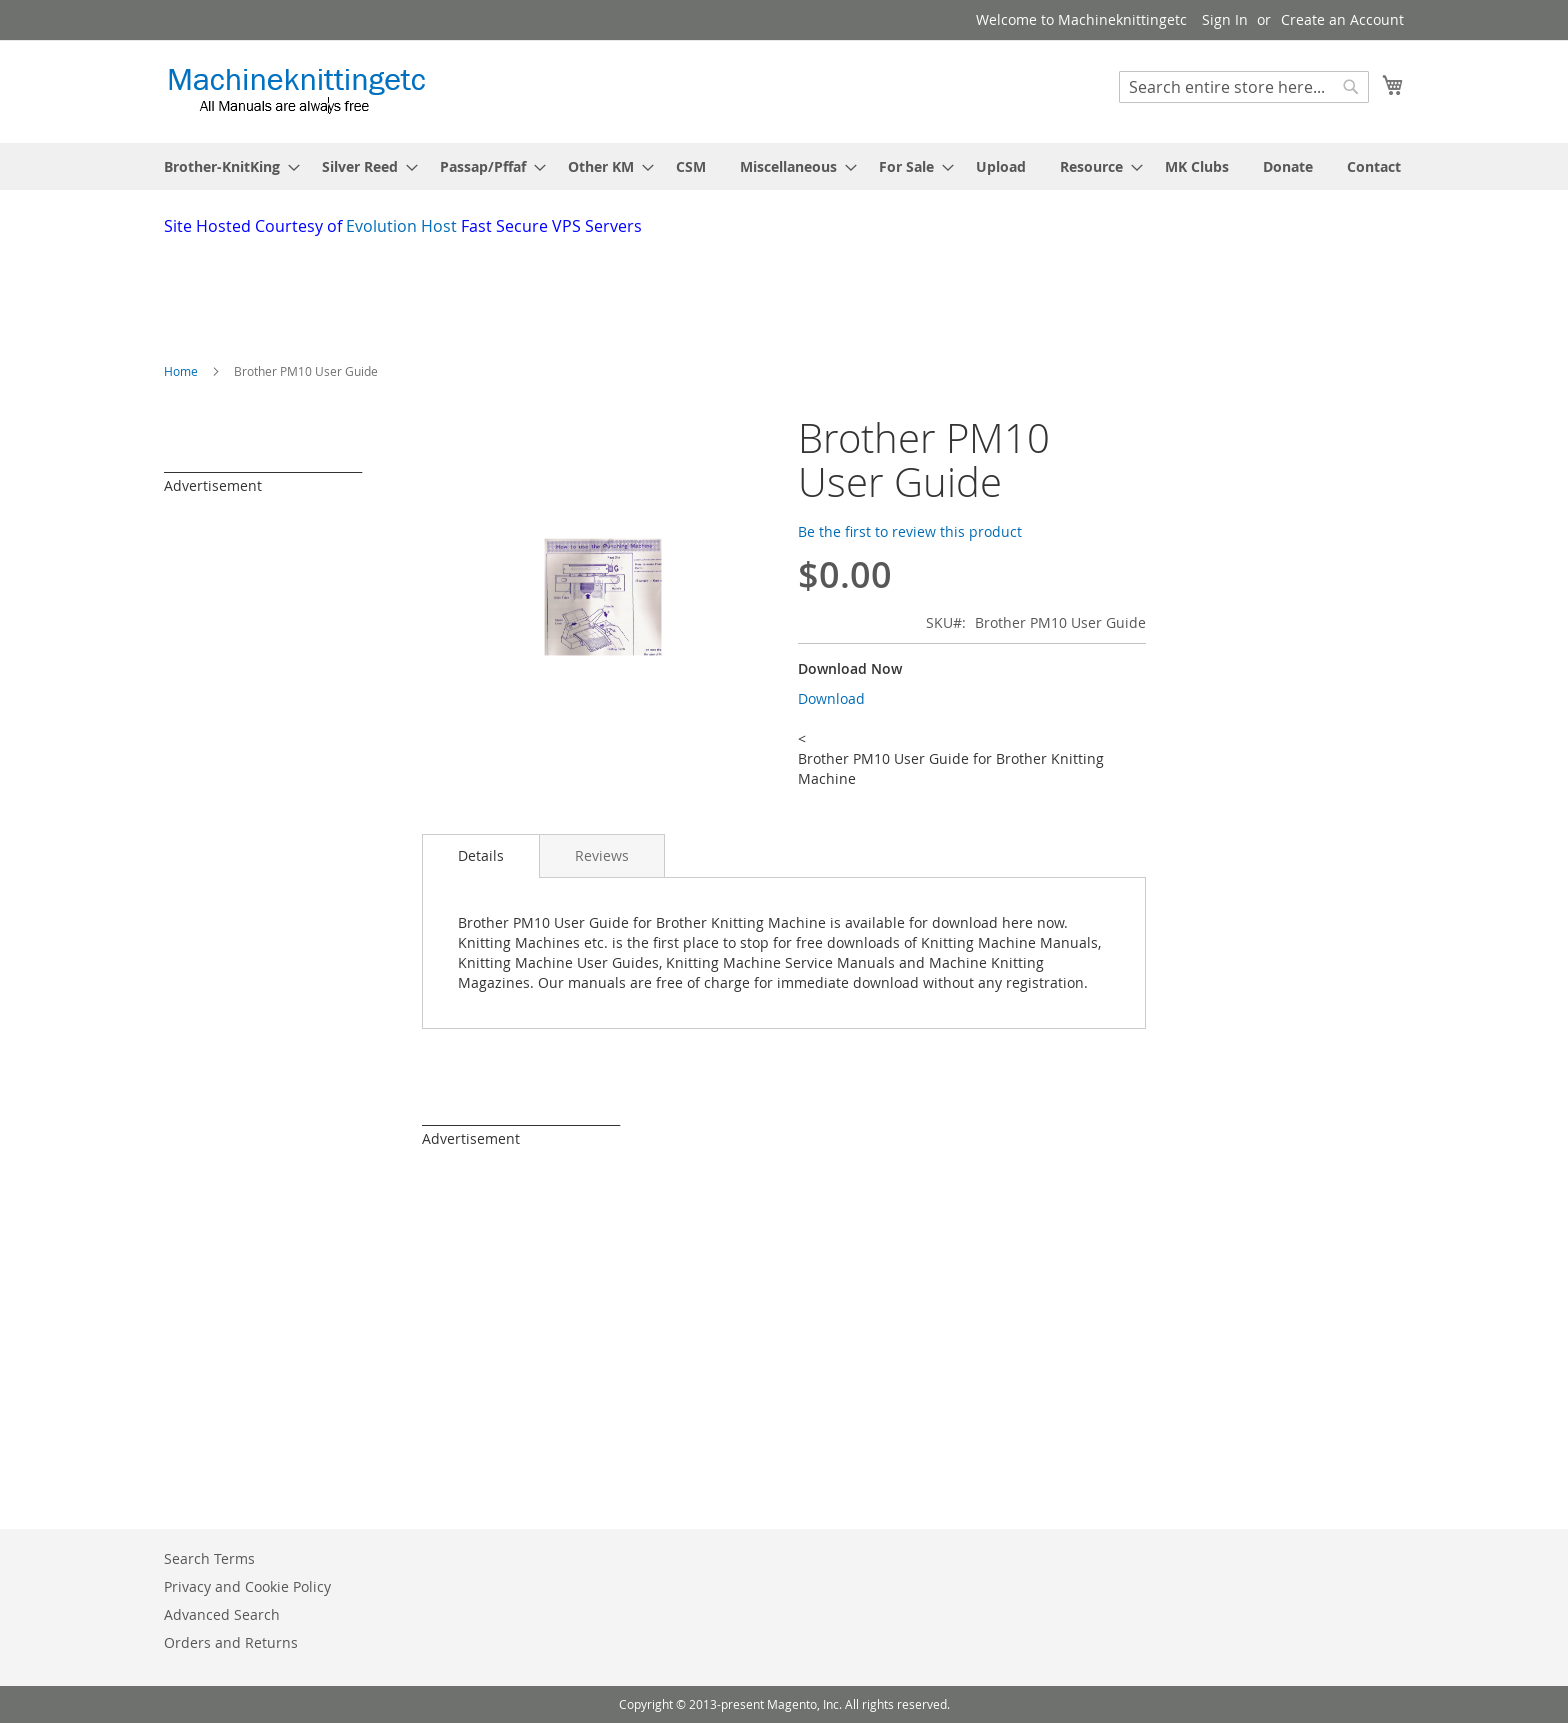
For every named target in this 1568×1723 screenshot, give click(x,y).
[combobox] (1244, 87)
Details (481, 855)
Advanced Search (222, 1614)
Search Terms (209, 1558)
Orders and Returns (231, 1642)
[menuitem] (226, 166)
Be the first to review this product (910, 531)
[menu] (784, 166)
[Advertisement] (649, 293)
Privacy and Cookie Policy (247, 1586)
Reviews (602, 855)
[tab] (481, 856)
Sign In (1225, 19)
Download (831, 698)
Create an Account (1342, 19)
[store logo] (296, 90)
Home (181, 371)
